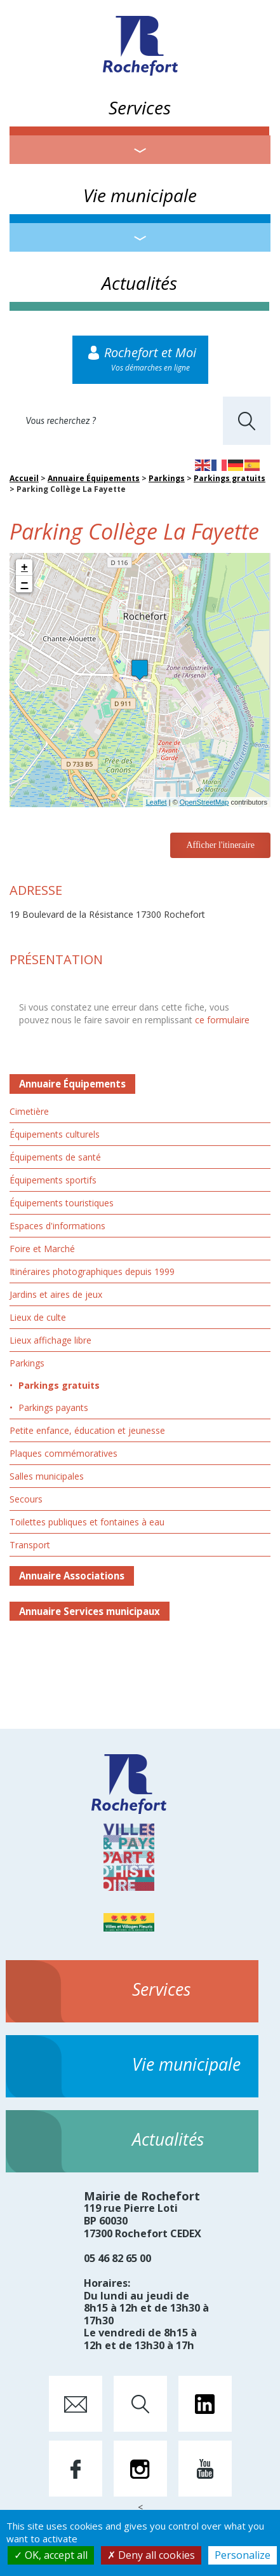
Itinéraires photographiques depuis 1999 (92, 1271)
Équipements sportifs (53, 1180)
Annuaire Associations (71, 1575)
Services (140, 107)
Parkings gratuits (229, 478)
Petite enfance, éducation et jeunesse (87, 1430)
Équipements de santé (55, 1157)
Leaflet (156, 802)
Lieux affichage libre (50, 1340)
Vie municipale (140, 195)
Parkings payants (53, 1407)
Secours (26, 1499)
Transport (30, 1545)
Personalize (242, 2555)
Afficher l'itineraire (220, 845)
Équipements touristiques (62, 1203)
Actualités (139, 283)
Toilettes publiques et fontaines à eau (87, 1522)
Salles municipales (47, 1476)
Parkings (167, 478)
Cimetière (29, 1111)
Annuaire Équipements (94, 478)
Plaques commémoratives (63, 1453)
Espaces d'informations (57, 1226)
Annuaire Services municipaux (89, 1611)
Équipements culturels (55, 1134)
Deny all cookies (151, 2555)
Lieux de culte (38, 1317)
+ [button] (24, 567)
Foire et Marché (42, 1249)
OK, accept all (51, 2555)
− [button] (25, 584)
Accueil (24, 478)
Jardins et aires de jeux (56, 1294)
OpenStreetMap (204, 802)
